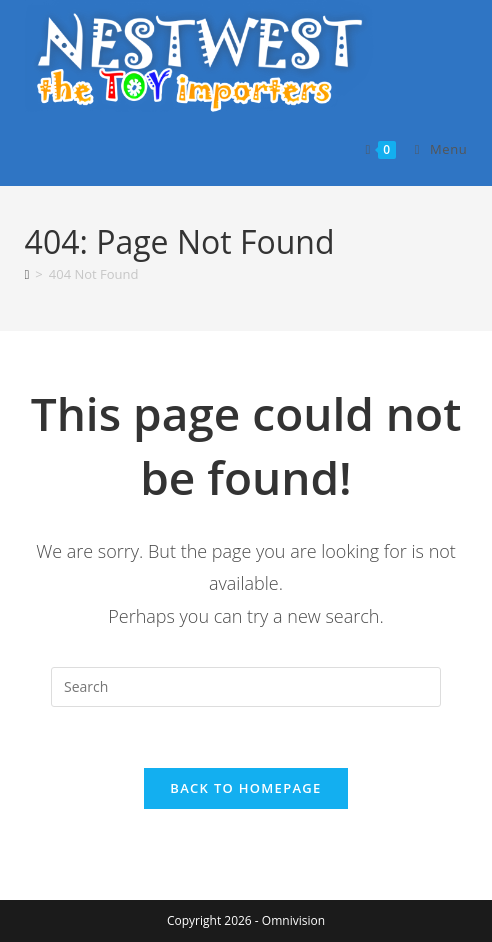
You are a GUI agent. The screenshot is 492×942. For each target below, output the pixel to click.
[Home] (27, 274)
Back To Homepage (245, 788)
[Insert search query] (246, 687)
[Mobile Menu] (434, 149)
